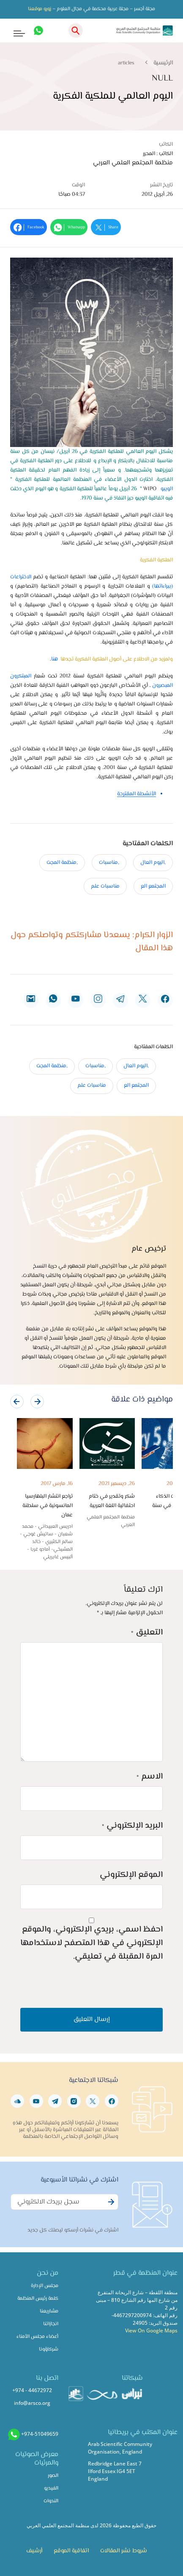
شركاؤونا (48, 2350)
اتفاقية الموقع (71, 2551)
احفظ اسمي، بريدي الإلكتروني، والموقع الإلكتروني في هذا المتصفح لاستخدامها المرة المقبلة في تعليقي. (91, 1943)
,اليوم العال (153, 862)
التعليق (147, 1632)
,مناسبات (109, 862)
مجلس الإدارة (44, 2286)
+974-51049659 (39, 2433)
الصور (53, 2476)
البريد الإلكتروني (132, 1825)
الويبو (167, 489)
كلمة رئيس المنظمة (37, 2299)
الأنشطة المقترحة (136, 794)
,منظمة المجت (62, 862)
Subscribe (110, 2206)
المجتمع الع (153, 886)
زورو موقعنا (39, 9)
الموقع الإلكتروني (131, 1875)
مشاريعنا (49, 2311)
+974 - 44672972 (32, 2390)
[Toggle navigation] (13, 31)
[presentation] (17, 1401)
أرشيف (34, 2551)
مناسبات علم (105, 886)
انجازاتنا (50, 2324)
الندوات (51, 2501)
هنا (54, 659)
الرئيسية (163, 63)
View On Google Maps (151, 2330)
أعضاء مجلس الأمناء (37, 2337)
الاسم (150, 1776)
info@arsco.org (32, 2403)
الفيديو (51, 2488)
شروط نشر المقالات (123, 2551)
